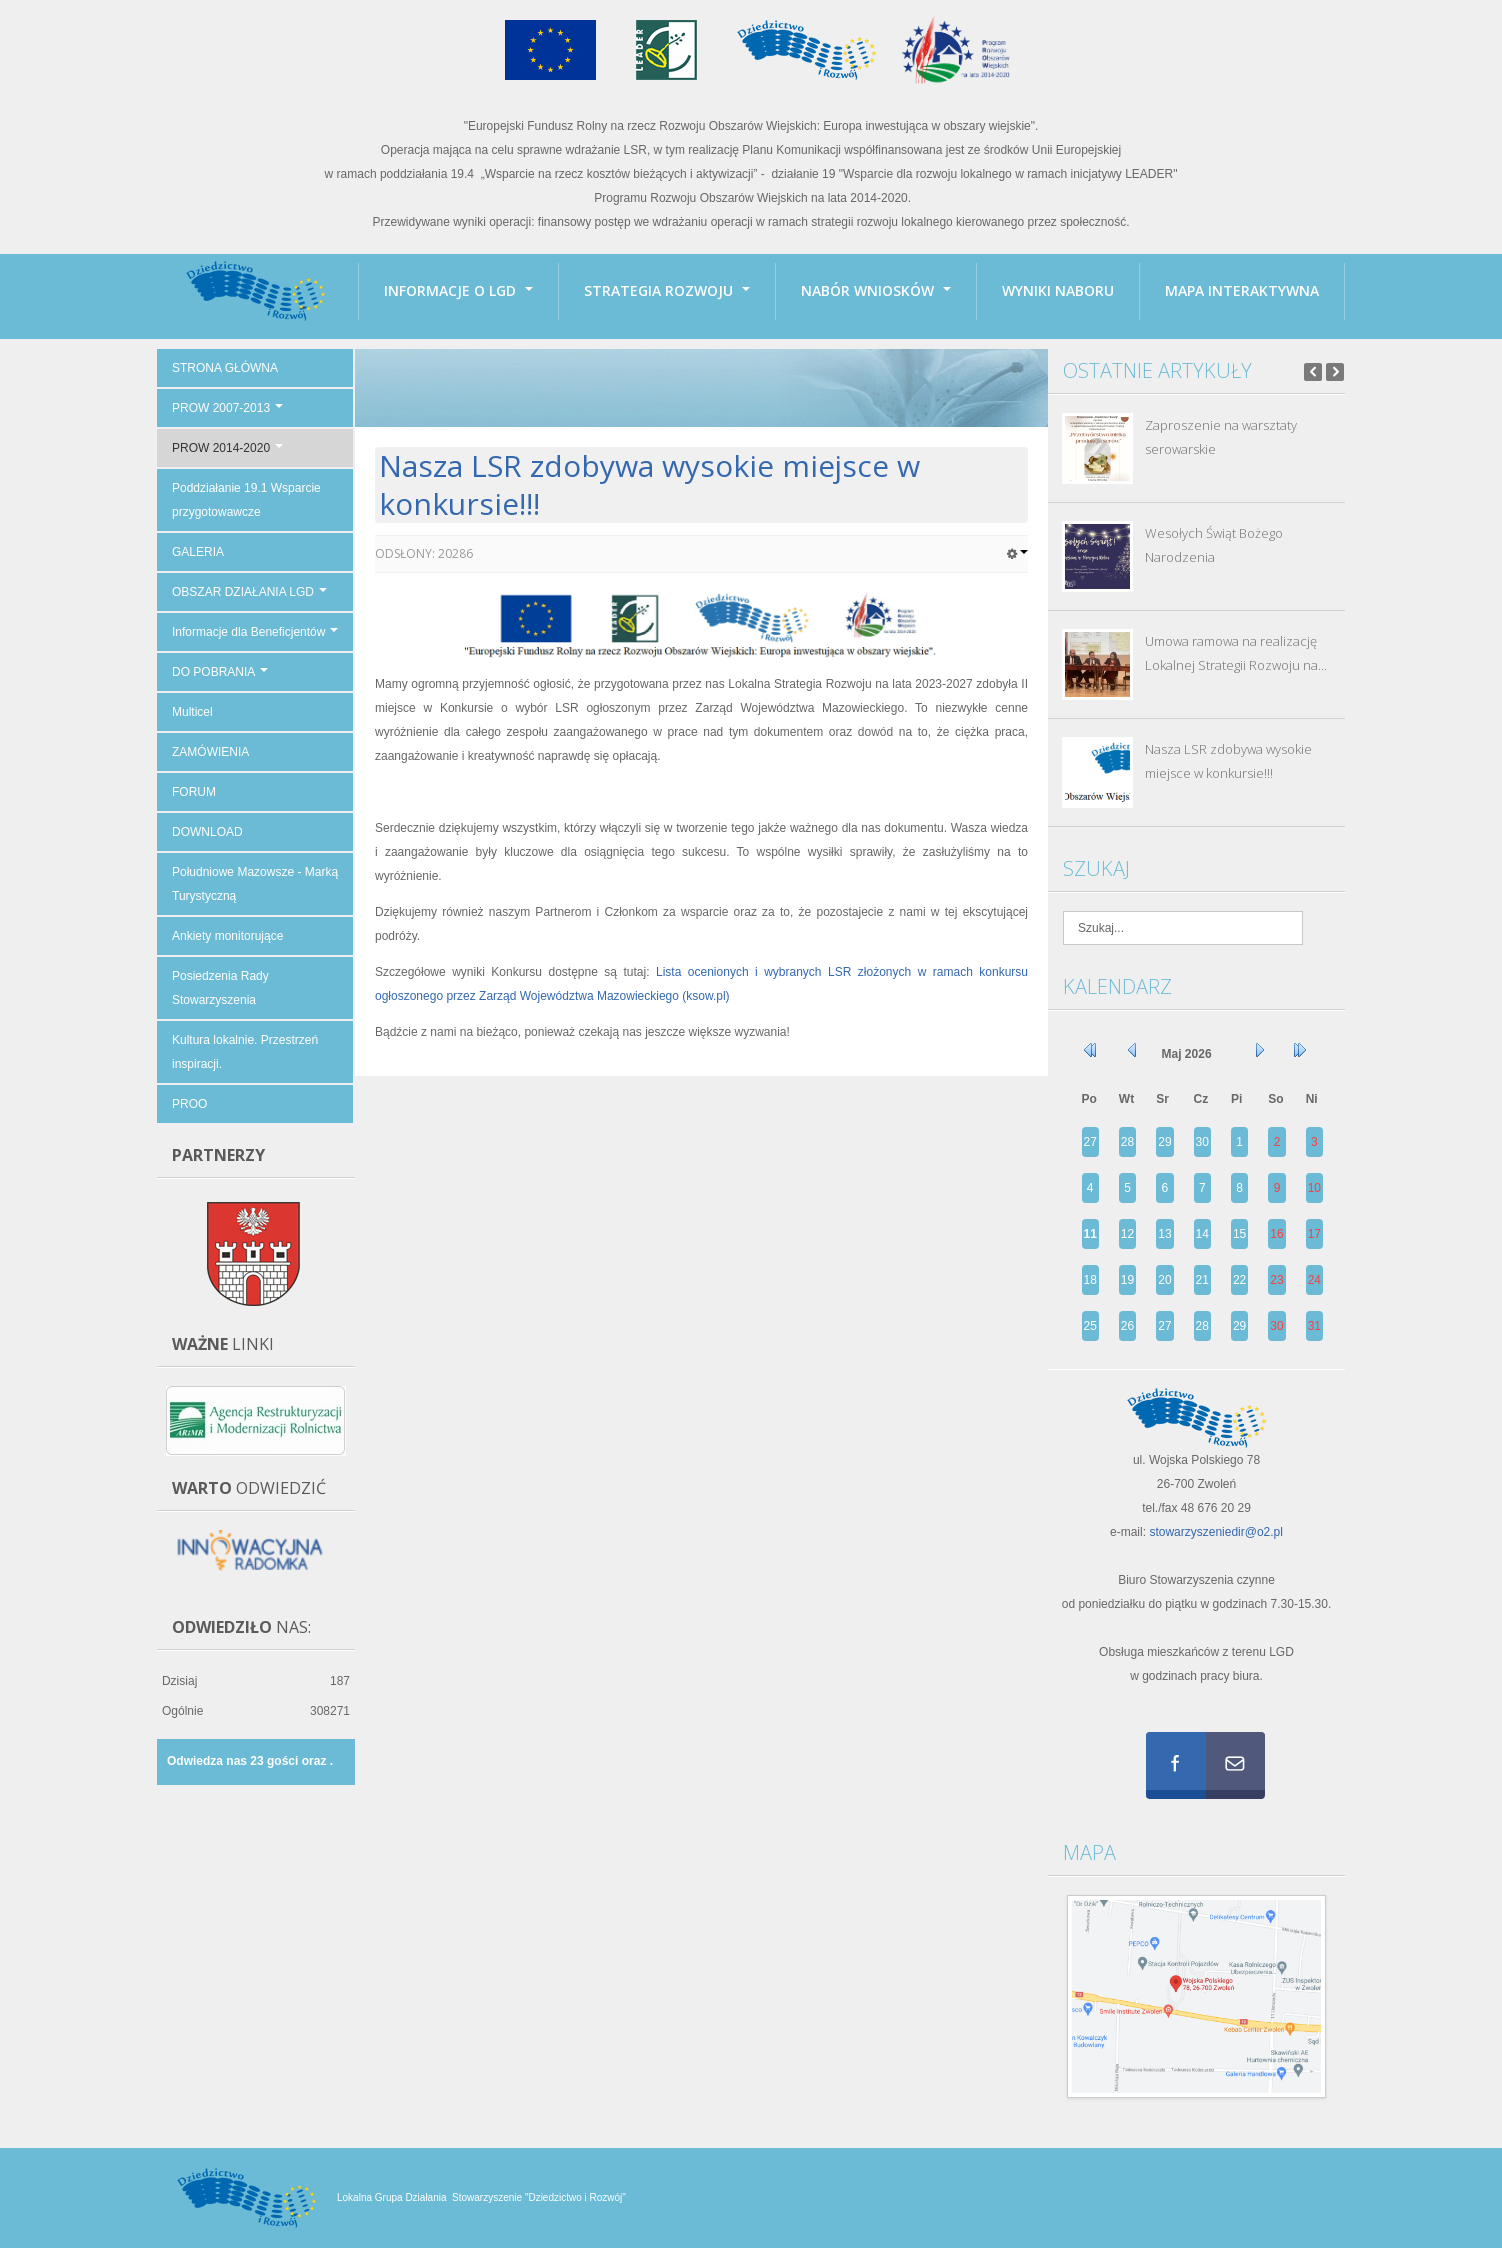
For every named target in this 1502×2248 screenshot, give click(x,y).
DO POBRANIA (220, 672)
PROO (189, 1104)
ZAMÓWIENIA (210, 752)
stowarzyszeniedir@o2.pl (1216, 1532)
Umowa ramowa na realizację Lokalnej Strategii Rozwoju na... (1236, 653)
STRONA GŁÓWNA (225, 368)
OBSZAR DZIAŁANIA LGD (249, 592)
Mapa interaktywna (1242, 290)
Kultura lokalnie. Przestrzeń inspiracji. (245, 1052)
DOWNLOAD (207, 832)
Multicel (192, 712)
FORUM (194, 792)
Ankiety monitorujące (227, 936)
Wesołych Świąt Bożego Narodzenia (1214, 545)
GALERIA (198, 552)
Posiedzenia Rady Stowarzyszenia (220, 988)
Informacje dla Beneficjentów (255, 632)
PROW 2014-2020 (227, 448)
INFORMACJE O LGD (458, 290)
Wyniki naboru (1058, 290)
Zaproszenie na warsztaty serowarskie (1221, 437)
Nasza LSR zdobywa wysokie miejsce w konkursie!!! (649, 484)
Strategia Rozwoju (667, 290)
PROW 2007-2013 (227, 408)
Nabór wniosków (876, 290)
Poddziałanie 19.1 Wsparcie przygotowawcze (246, 500)
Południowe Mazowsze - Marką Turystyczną (255, 884)
